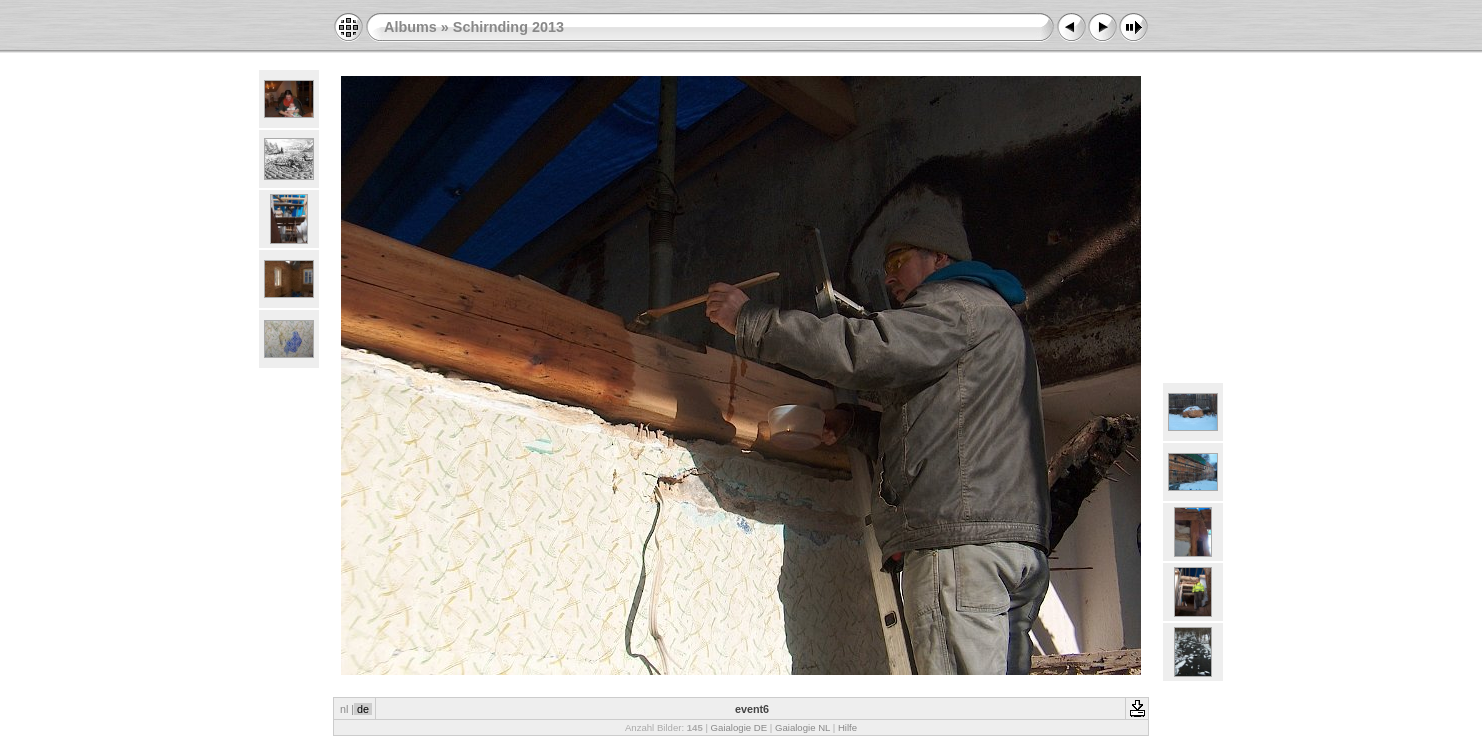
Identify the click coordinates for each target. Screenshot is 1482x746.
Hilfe (847, 727)
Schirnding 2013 (508, 27)
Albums (410, 27)
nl (344, 709)
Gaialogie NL (802, 727)
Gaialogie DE (739, 727)
